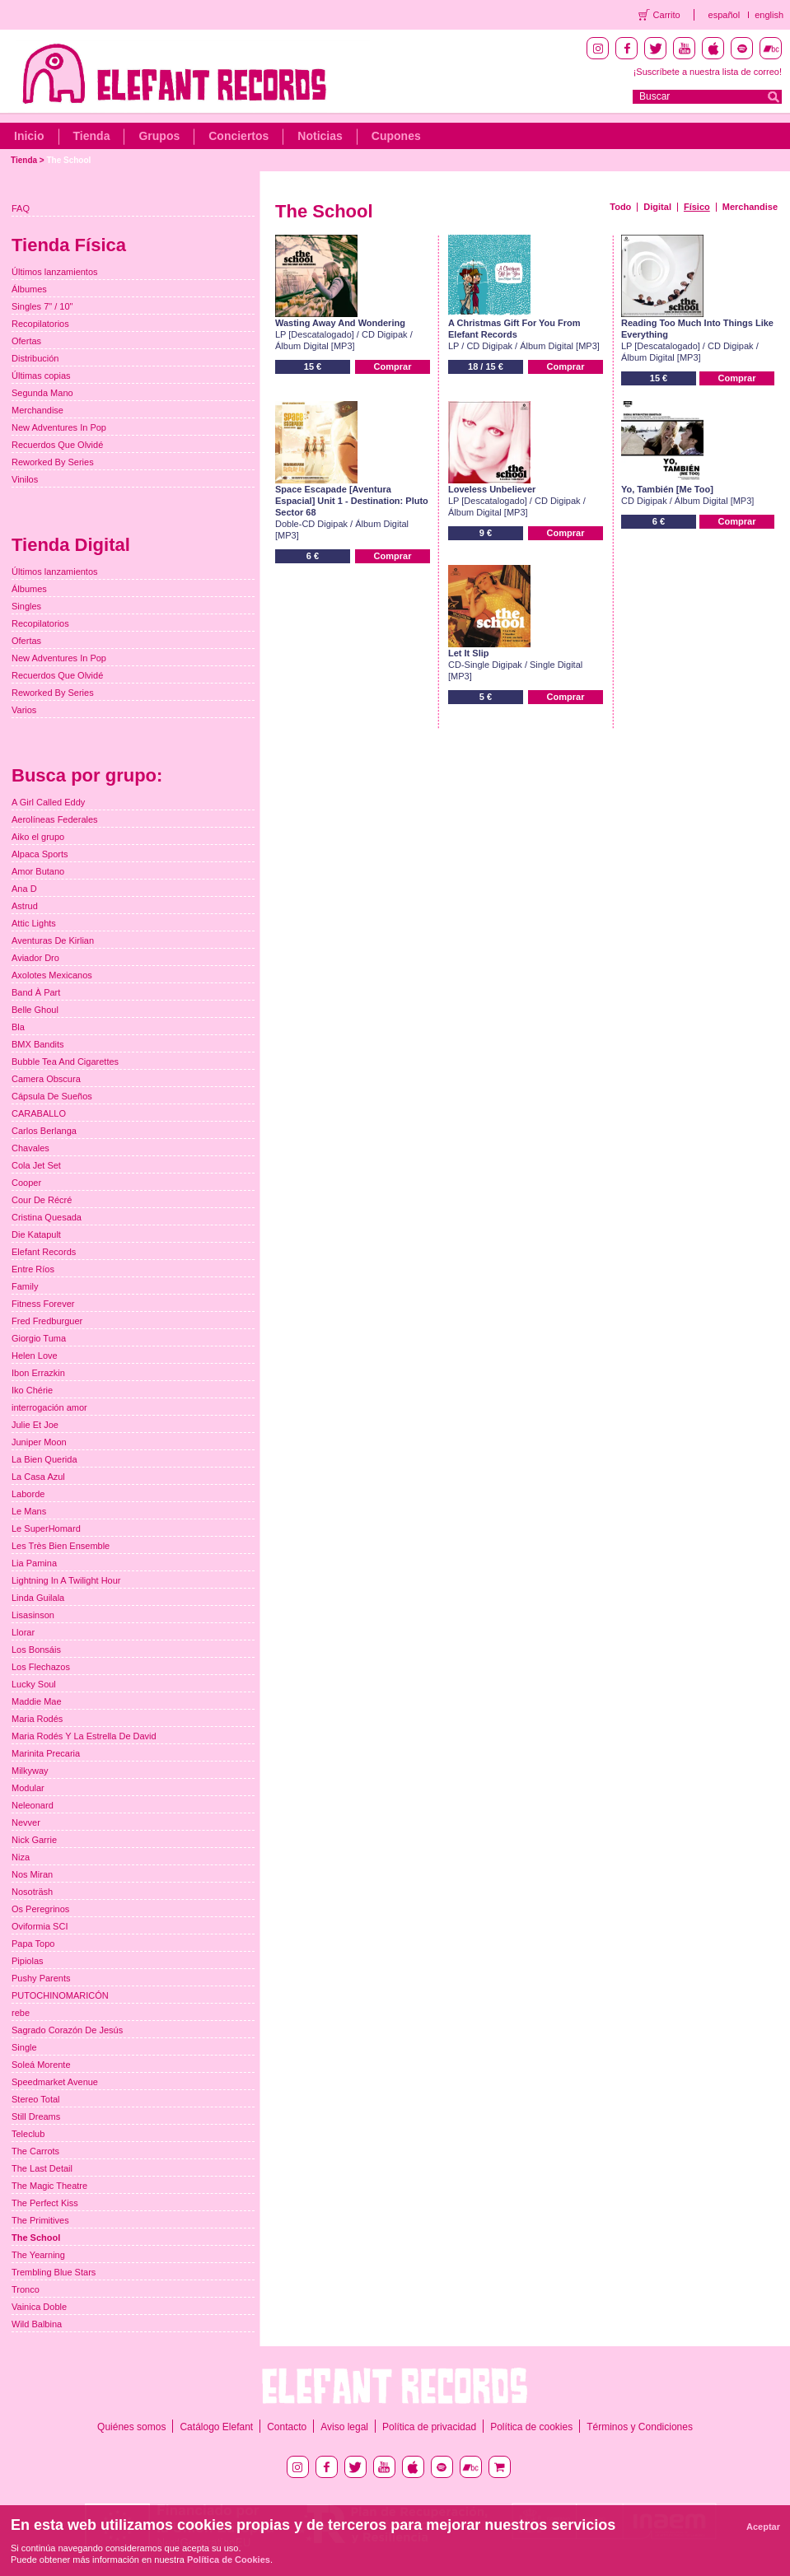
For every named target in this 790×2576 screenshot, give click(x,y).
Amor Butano (38, 871)
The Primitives (40, 2220)
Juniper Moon (39, 1442)
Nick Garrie (34, 1840)
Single (24, 2047)
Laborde (28, 1494)
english (769, 15)
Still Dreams (36, 2116)
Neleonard (33, 1805)
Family (25, 1286)
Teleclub (28, 2134)
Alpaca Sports (40, 854)
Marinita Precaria (46, 1753)
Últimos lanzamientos (55, 272)
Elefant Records (44, 1252)
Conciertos (238, 135)
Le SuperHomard (46, 1528)
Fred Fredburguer (47, 1321)
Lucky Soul (34, 1684)
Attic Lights (34, 923)
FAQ (21, 208)
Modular (28, 1788)
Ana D (24, 889)
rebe (21, 2013)
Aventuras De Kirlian (53, 940)
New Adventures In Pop (59, 427)
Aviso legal (344, 2427)
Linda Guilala (38, 1598)
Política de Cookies (228, 2559)
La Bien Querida (44, 1459)
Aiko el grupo (38, 837)
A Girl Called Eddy (48, 802)
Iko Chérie (32, 1390)
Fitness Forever (43, 1304)
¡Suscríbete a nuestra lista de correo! (707, 72)
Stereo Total (36, 2099)
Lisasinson (33, 1615)
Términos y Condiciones (640, 2427)
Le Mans (29, 1511)
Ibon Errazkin (38, 1373)
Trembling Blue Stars (54, 2272)
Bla (18, 1027)
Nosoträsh (32, 1892)
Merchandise (750, 207)
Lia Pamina (34, 1563)
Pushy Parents (41, 1978)
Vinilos (25, 479)
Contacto (286, 2427)
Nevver (26, 1822)
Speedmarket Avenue (55, 2082)
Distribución (35, 358)
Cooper (26, 1183)
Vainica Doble (39, 2307)
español (724, 15)
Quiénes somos (131, 2427)
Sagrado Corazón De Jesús (67, 2030)
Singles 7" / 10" (42, 306)
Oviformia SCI (40, 1926)
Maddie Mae (37, 1701)
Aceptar (763, 2527)
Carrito (666, 15)
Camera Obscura (46, 1079)
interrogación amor (49, 1407)
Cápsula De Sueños (52, 1096)
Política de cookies (531, 2427)
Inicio (29, 135)
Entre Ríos (33, 1269)
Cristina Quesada (47, 1217)
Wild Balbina (37, 2324)
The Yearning (38, 2255)
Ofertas (26, 341)
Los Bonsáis (36, 1649)
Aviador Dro (35, 958)
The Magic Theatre (49, 2186)
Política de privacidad (429, 2427)
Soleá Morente (41, 2065)
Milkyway (30, 1771)
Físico (697, 207)
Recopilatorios (40, 324)
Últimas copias (41, 375)
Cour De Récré (42, 1200)
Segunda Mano (42, 393)
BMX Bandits (38, 1044)
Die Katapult (36, 1234)
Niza (21, 1857)
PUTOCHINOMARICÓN (60, 1995)
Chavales (30, 1148)
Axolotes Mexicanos (52, 975)
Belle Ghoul (35, 1010)
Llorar (23, 1632)
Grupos (159, 135)
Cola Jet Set (36, 1165)
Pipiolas (28, 1961)
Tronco (26, 2289)
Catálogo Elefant (216, 2427)
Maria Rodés (37, 1719)
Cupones (396, 135)
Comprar (393, 366)
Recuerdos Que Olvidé (57, 445)
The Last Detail (42, 2168)
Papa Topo (33, 1943)
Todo (620, 207)
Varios (24, 710)
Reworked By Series (53, 462)
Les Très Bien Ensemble (61, 1546)
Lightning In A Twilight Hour (66, 1580)
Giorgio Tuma (39, 1338)
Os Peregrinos (40, 1909)
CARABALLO (39, 1113)
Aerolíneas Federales (55, 819)
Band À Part (36, 992)
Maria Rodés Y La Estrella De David (84, 1736)
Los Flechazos (41, 1667)
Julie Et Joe (35, 1425)
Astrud (25, 906)
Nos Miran (32, 1874)
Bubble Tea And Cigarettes (65, 1061)
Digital (657, 207)
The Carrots (35, 2151)
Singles (26, 606)
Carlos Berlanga (44, 1131)
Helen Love (35, 1355)
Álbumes (29, 289)
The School (68, 160)
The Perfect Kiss (45, 2203)
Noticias (319, 135)
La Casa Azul (38, 1477)
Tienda (91, 135)
